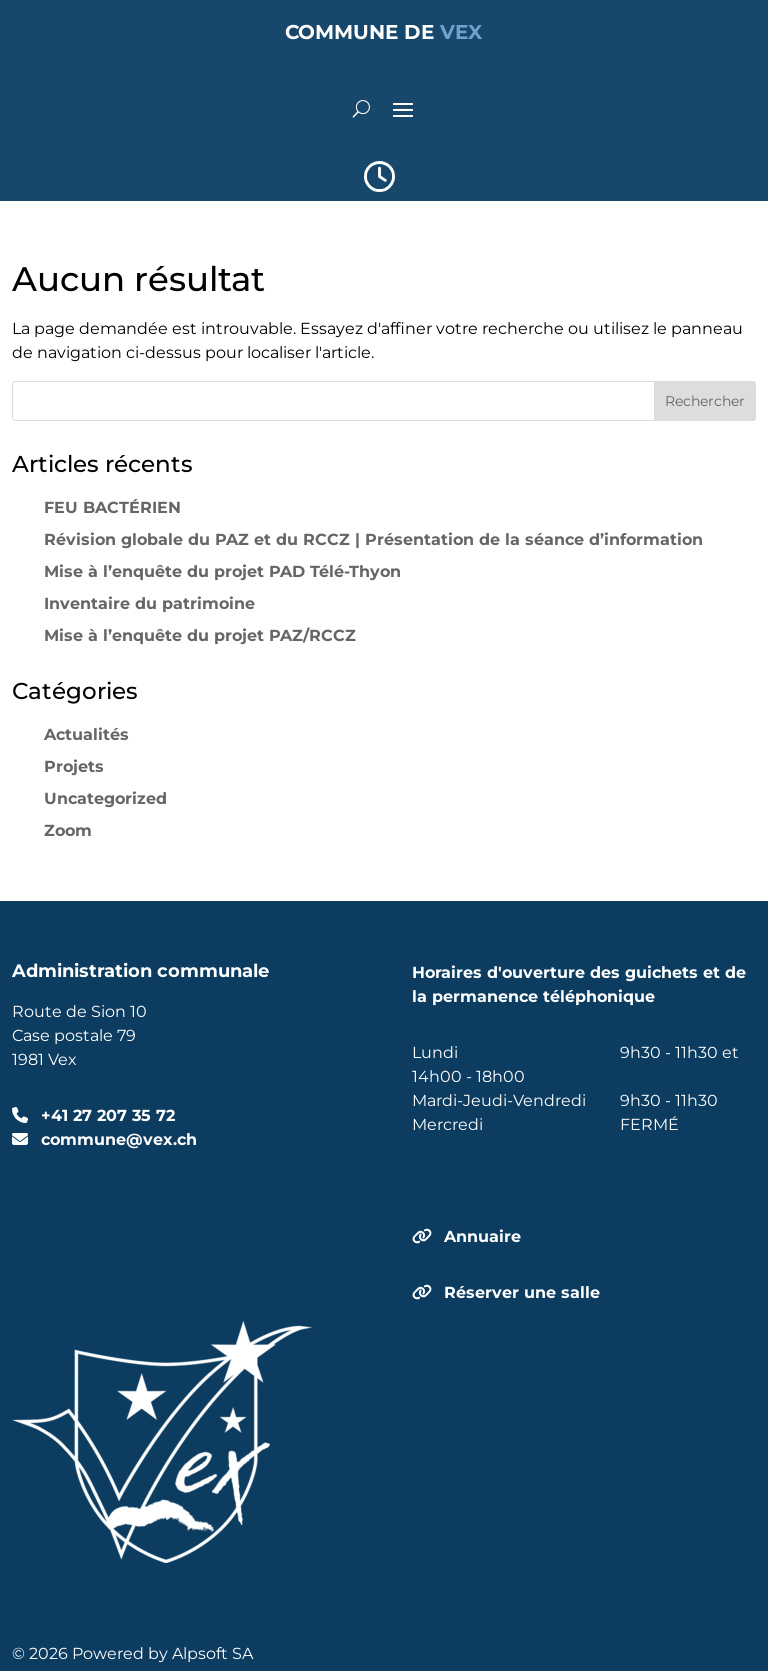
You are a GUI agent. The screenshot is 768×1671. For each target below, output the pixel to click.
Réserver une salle (522, 1292)
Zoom (68, 830)
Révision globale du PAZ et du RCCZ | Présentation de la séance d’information (373, 539)
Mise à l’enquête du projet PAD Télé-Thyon (222, 571)
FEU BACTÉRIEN (112, 507)
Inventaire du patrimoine (149, 603)
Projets (74, 766)
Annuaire (482, 1236)
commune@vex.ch (116, 1139)
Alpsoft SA (212, 1653)
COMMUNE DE (383, 32)
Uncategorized (105, 798)
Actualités (86, 734)
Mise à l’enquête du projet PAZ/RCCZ (200, 635)
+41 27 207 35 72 (105, 1115)
